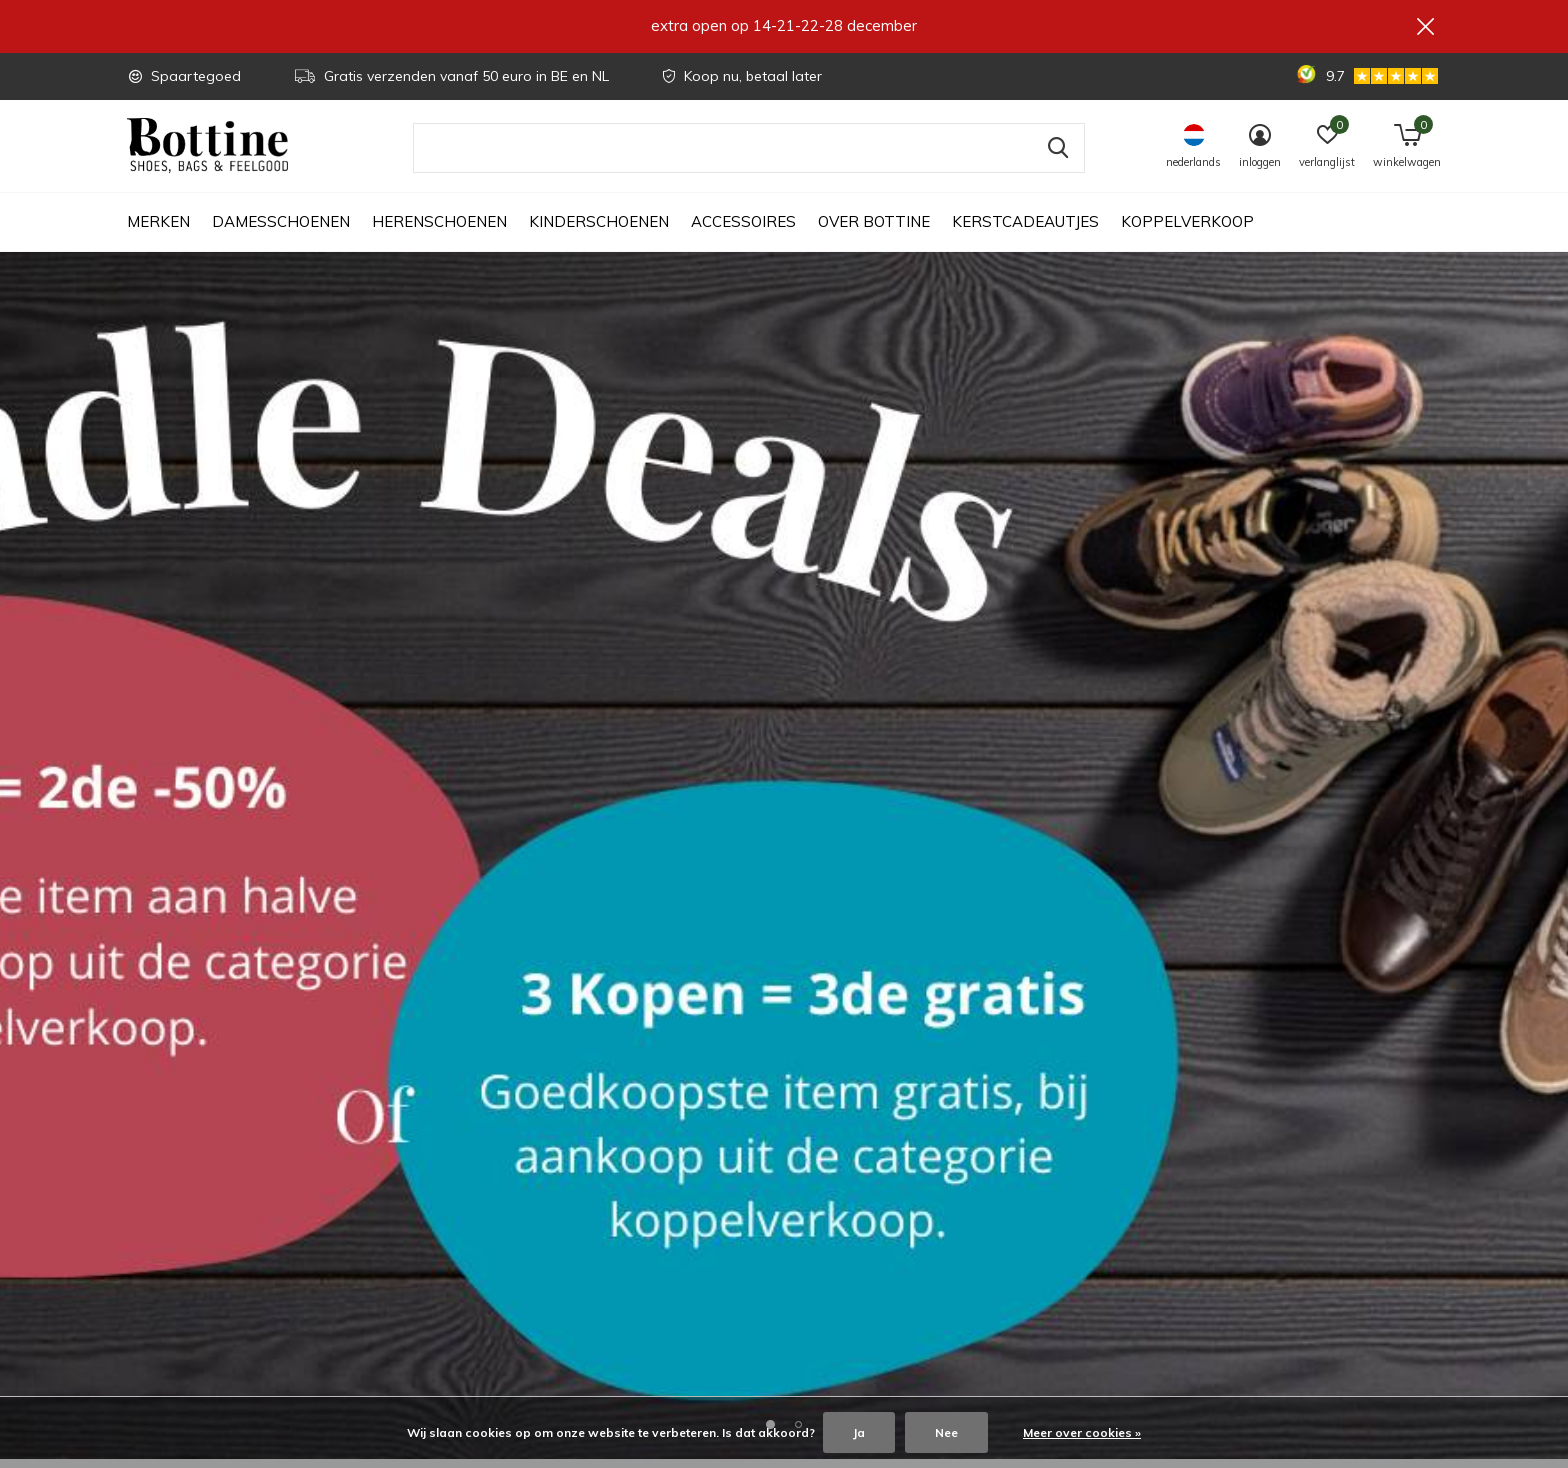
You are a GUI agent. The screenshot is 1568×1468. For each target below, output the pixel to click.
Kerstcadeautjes (1025, 230)
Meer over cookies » (1082, 1432)
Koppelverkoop (1187, 230)
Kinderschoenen (599, 230)
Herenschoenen (439, 230)
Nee (946, 1432)
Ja (859, 1432)
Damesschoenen (281, 230)
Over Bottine (874, 230)
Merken (158, 230)
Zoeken (1057, 157)
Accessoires (743, 230)
